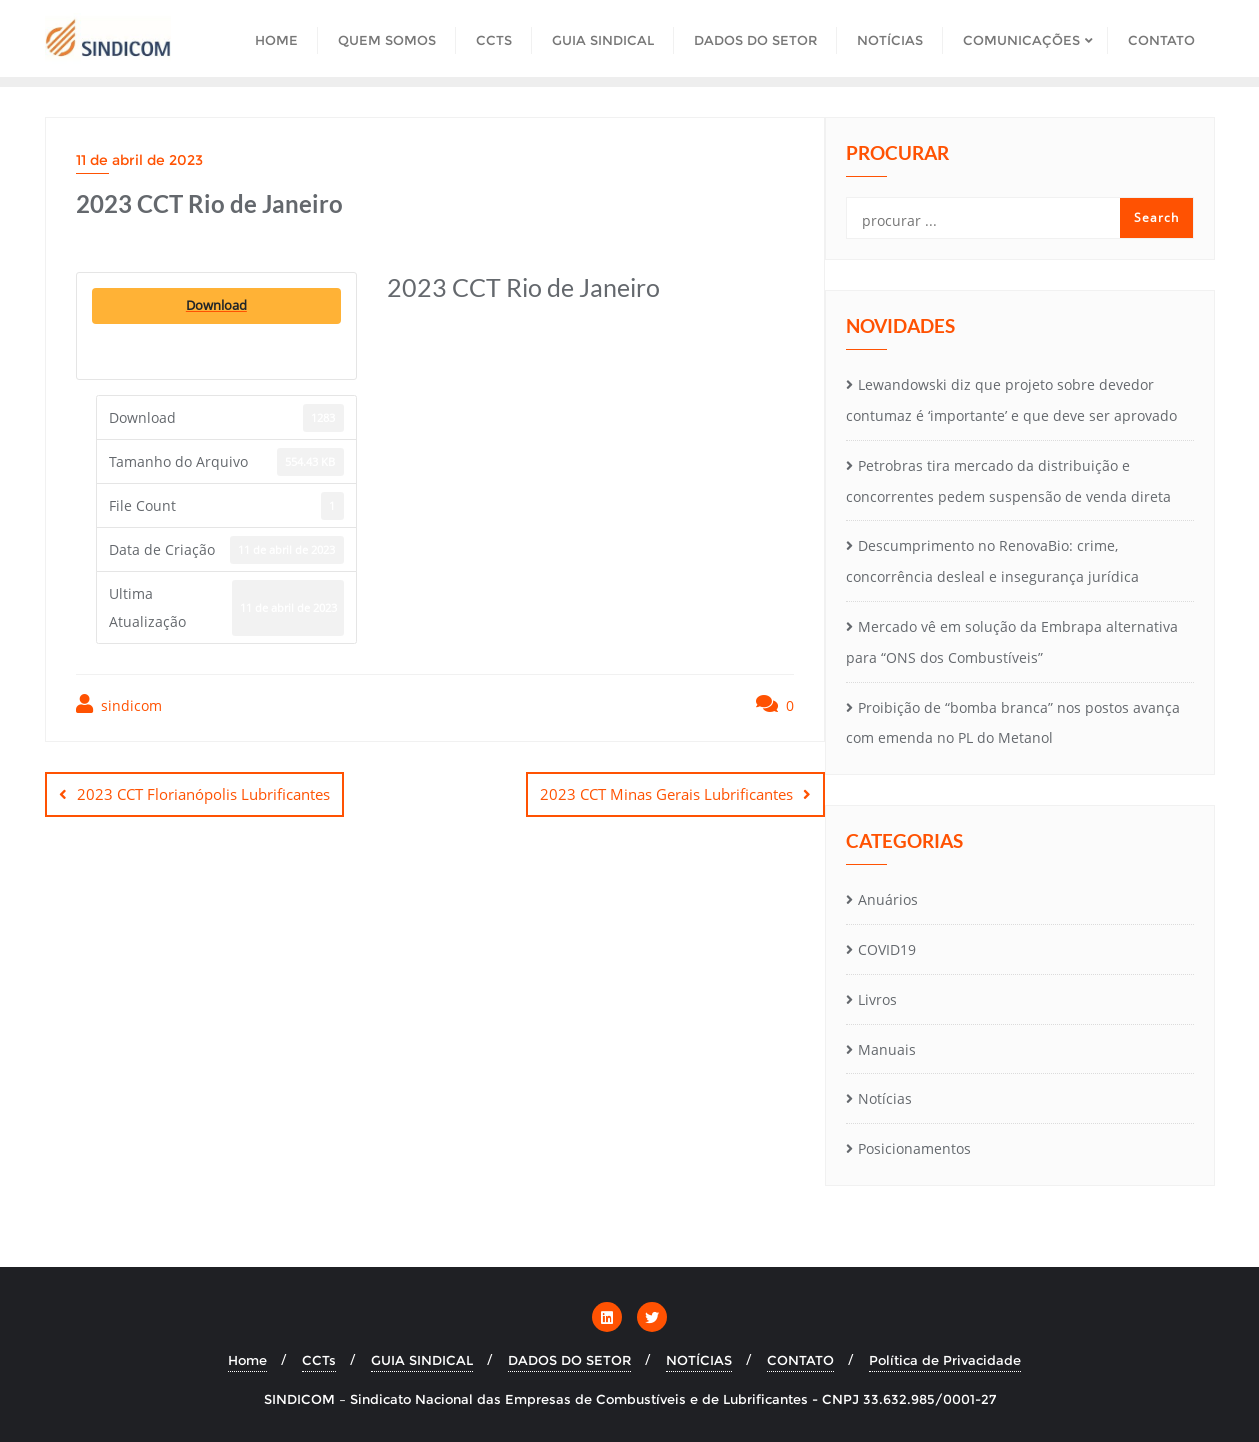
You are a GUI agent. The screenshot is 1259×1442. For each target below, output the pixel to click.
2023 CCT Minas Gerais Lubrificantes (666, 794)
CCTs (319, 1360)
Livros (877, 999)
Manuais (887, 1049)
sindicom (119, 704)
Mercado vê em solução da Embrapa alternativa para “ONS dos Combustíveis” (1012, 642)
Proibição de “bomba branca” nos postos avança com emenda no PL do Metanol (1013, 723)
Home (247, 1360)
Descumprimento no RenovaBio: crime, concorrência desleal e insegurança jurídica (992, 561)
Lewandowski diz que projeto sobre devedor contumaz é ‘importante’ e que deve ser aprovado (1011, 400)
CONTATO (800, 1360)
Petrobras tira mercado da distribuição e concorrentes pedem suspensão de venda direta (1008, 481)
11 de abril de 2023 (139, 160)
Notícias (885, 1098)
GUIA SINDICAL (422, 1360)
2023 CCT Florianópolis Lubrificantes (203, 794)
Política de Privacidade (945, 1360)
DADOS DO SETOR (569, 1360)
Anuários (888, 899)
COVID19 (887, 949)
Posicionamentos (914, 1148)
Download (216, 305)
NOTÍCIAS (699, 1360)
